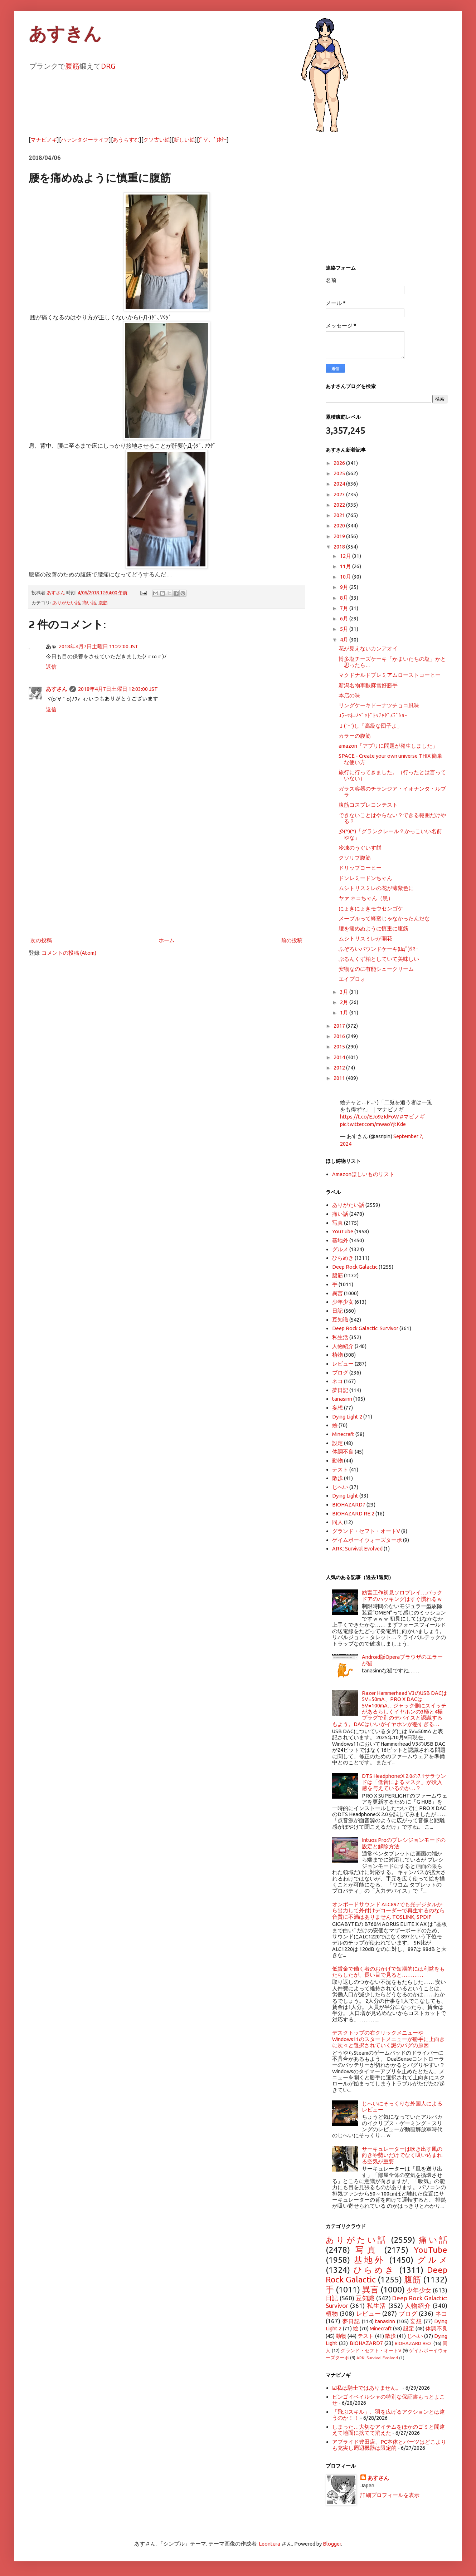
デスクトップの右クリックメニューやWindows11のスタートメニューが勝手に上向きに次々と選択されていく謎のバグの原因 (388, 2039)
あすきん (65, 34)
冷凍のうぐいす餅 (360, 848)
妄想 (337, 1408)
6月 (344, 618)
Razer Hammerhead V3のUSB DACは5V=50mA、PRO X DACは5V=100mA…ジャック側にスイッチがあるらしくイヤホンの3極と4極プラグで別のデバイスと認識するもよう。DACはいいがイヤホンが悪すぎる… (389, 1708)
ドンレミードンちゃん (365, 878)
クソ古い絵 (156, 140)
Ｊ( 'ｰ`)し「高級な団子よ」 (370, 726)
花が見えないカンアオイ (368, 648)
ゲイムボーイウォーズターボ (367, 1540)
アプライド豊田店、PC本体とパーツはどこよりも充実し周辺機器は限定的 (389, 2445)
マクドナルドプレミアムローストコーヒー (390, 675)
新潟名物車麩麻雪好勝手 (368, 685)
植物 (337, 1355)
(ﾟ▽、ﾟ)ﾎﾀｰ (213, 140)
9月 (344, 587)
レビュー (343, 1364)
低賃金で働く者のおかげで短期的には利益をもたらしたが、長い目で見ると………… (388, 1972)
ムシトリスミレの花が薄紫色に (376, 888)
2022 (340, 505)
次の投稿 (41, 940)
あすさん (56, 689)
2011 (340, 1078)
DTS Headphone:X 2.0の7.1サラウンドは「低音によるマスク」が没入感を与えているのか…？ (404, 1782)
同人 (337, 1522)
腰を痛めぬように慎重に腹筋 (373, 928)
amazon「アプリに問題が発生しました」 (388, 746)
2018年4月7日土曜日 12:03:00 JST (118, 689)
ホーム (167, 940)
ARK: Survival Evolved (357, 1548)
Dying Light (345, 1496)
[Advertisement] (166, 876)
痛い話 (89, 602)
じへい (340, 1487)
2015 (340, 1046)
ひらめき (343, 1258)
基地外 (340, 1240)
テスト (340, 1469)
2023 (340, 494)
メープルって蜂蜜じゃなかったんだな (384, 918)
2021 (340, 515)
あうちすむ (126, 140)
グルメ (340, 1249)
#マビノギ (412, 1117)
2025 (340, 473)
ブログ (340, 1373)
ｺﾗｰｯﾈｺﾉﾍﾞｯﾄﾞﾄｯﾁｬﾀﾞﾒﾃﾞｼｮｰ (373, 715)
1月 (344, 1012)
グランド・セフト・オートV (366, 1531)
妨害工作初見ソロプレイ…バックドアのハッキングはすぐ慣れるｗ (402, 1595)
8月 (344, 598)
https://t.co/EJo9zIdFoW (369, 1117)
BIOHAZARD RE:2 (353, 1513)
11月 (346, 566)
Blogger (332, 2544)
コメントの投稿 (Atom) (69, 953)
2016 (340, 1036)
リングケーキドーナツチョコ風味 (379, 705)
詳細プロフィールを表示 (389, 2495)
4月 (344, 639)
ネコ (337, 1381)
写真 (337, 1223)
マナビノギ (43, 140)
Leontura (269, 2544)
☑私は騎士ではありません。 (366, 2388)
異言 (337, 1293)
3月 (344, 992)
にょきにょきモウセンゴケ (371, 908)
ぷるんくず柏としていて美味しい (379, 959)
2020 (340, 525)
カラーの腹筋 (355, 736)
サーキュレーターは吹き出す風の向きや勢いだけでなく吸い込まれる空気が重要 (402, 2155)
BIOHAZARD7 (348, 1504)
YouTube (342, 1231)
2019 (340, 536)
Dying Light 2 (347, 1417)
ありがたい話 (66, 602)
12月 (346, 556)
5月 (344, 629)
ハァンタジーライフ (85, 140)
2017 (340, 1026)
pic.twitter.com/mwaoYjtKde (373, 1124)
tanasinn (342, 1399)
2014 (340, 1057)
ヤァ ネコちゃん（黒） (366, 898)
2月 (344, 1002)
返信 (51, 667)
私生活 (340, 1337)
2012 (340, 1068)
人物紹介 (343, 1346)
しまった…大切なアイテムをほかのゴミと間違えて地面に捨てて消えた (388, 2430)
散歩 (337, 1478)
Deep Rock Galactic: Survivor (365, 1328)
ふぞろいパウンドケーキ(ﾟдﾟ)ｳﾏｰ (378, 949)
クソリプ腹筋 (355, 858)
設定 (337, 1443)
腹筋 (72, 66)
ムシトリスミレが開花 (365, 938)
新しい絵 (184, 140)
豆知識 (340, 1320)
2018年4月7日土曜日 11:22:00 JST (99, 646)
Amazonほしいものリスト (363, 1174)
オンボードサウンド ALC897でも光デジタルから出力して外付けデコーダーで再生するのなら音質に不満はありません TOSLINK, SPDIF (388, 1910)
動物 (337, 1460)
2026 (340, 463)
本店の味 (349, 695)
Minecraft (343, 1434)
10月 (346, 577)
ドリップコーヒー (360, 868)
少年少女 (343, 1302)
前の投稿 (291, 940)
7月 (344, 608)
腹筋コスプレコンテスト (368, 805)
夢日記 (340, 1390)
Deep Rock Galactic (355, 1267)
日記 (337, 1311)
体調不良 (343, 1452)
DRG (108, 66)
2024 (340, 484)
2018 (340, 547)
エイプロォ (352, 979)
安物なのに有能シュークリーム (376, 969)
